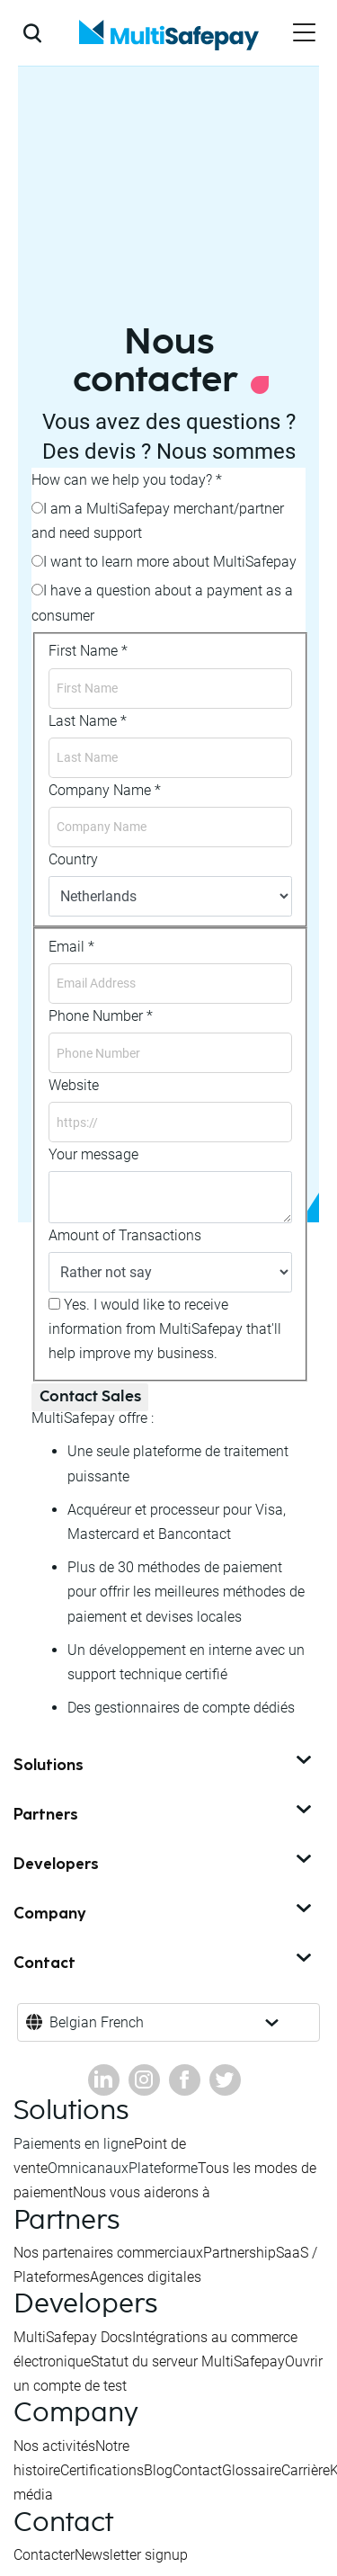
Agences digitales (145, 2276)
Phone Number (101, 1015)
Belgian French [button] (96, 2022)
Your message (93, 1154)
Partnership (239, 2252)
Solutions (164, 1765)
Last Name (88, 720)
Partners (164, 1815)
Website (74, 1085)
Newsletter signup (131, 2554)
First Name (88, 650)
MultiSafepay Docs (72, 2337)
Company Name (105, 790)
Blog (158, 2470)
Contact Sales (90, 1397)
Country (73, 859)
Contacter (44, 2554)
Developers (164, 1864)
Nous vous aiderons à (141, 2192)
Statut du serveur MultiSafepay (188, 2361)
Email (71, 946)
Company (164, 1914)
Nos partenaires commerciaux (108, 2252)
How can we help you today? (126, 479)
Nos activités (54, 2446)
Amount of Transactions (125, 1235)
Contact (164, 1963)
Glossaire (251, 2470)
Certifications (102, 2470)
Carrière (305, 2470)
